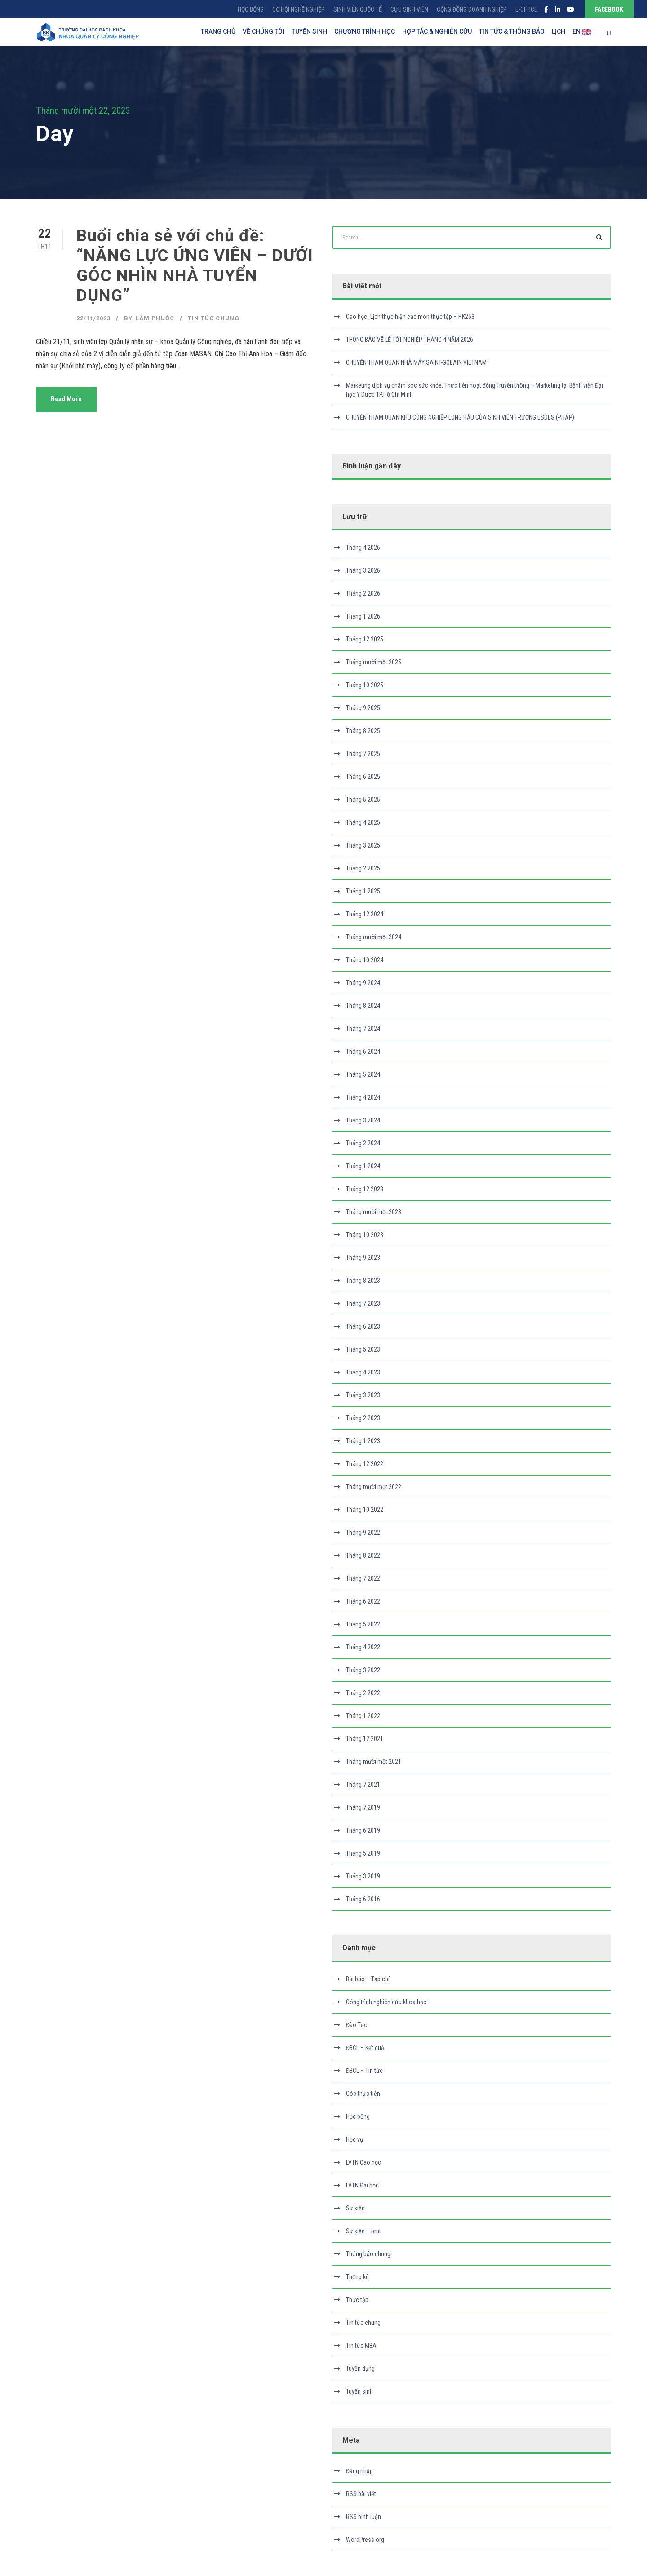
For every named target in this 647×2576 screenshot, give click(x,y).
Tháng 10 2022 (364, 1509)
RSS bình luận (363, 2516)
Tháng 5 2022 (363, 1624)
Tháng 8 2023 (363, 1280)
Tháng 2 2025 (363, 868)
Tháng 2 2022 (363, 1693)
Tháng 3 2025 (363, 845)
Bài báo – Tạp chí (368, 1979)
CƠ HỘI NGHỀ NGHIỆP (298, 9)
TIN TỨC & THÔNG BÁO (512, 31)
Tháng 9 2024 (363, 982)
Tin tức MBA (361, 2345)
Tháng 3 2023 (363, 1395)
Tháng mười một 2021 (373, 1761)
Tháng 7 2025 (363, 753)
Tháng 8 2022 (363, 1555)
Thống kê (357, 2276)
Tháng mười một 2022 (373, 1486)
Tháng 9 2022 (363, 1532)
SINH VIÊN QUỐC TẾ (357, 9)
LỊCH (558, 31)
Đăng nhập (359, 2470)
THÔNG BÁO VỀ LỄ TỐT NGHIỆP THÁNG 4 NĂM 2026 (409, 339)
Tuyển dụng (360, 2368)
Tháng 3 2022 (363, 1670)
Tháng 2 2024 (363, 1143)
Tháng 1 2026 (363, 616)
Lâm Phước (155, 318)
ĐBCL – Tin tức (364, 2070)
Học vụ (354, 2139)
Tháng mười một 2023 (373, 1211)
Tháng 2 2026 (363, 593)
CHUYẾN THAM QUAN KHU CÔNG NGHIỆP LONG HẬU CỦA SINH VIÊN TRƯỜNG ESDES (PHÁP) (460, 417)
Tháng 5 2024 (363, 1074)
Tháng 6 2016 (363, 1899)
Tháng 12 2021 (364, 1738)
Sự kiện (355, 2208)
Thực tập (357, 2299)
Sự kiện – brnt (363, 2231)
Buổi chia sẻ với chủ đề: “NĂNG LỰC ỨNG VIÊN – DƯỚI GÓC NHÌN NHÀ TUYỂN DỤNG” (194, 265)
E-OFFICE (526, 9)
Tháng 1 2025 (363, 891)
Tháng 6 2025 (363, 776)
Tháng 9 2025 (363, 707)
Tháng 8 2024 (363, 1005)
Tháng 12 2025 (364, 639)
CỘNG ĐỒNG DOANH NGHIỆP (472, 9)
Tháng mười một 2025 (373, 662)
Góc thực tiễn (363, 2093)
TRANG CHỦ (218, 31)
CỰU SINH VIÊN (409, 9)
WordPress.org (365, 2539)
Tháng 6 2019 (363, 1830)
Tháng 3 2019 (363, 1876)
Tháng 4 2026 (363, 547)
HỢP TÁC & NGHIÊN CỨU (437, 31)
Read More (66, 399)
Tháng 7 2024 (363, 1028)
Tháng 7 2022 (363, 1578)
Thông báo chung (368, 2254)
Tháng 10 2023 (364, 1234)
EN (581, 31)
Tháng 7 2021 (363, 1784)
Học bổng (358, 2116)
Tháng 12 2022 (364, 1463)
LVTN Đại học (362, 2185)
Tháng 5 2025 (363, 799)
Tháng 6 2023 (363, 1326)
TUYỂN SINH (309, 31)
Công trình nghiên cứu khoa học (386, 2002)
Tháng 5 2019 (363, 1853)
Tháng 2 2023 (363, 1418)
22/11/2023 (93, 318)
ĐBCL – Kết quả (365, 2047)
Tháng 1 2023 (363, 1441)
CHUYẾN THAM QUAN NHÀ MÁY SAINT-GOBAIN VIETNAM (416, 362)
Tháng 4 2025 (363, 822)
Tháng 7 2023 (363, 1303)
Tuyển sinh (359, 2391)
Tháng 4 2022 (363, 1647)
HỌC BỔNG (251, 9)
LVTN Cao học (363, 2162)
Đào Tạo (357, 2024)
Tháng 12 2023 (364, 1189)
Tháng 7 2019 (363, 1807)
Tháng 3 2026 (363, 570)
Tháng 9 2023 (363, 1257)
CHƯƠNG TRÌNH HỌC (364, 31)
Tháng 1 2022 (363, 1715)
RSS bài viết (361, 2493)
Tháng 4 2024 (363, 1097)
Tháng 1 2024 (363, 1166)
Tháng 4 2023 (363, 1372)
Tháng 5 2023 (363, 1349)
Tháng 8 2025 (363, 730)
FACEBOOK (609, 9)
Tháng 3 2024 (363, 1120)
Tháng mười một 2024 (373, 937)
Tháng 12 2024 (364, 914)
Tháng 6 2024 (363, 1051)
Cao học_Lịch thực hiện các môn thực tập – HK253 (410, 316)
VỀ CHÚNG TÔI (263, 31)
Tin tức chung (213, 318)
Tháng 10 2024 (364, 959)
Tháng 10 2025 (364, 685)
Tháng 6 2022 (363, 1601)
